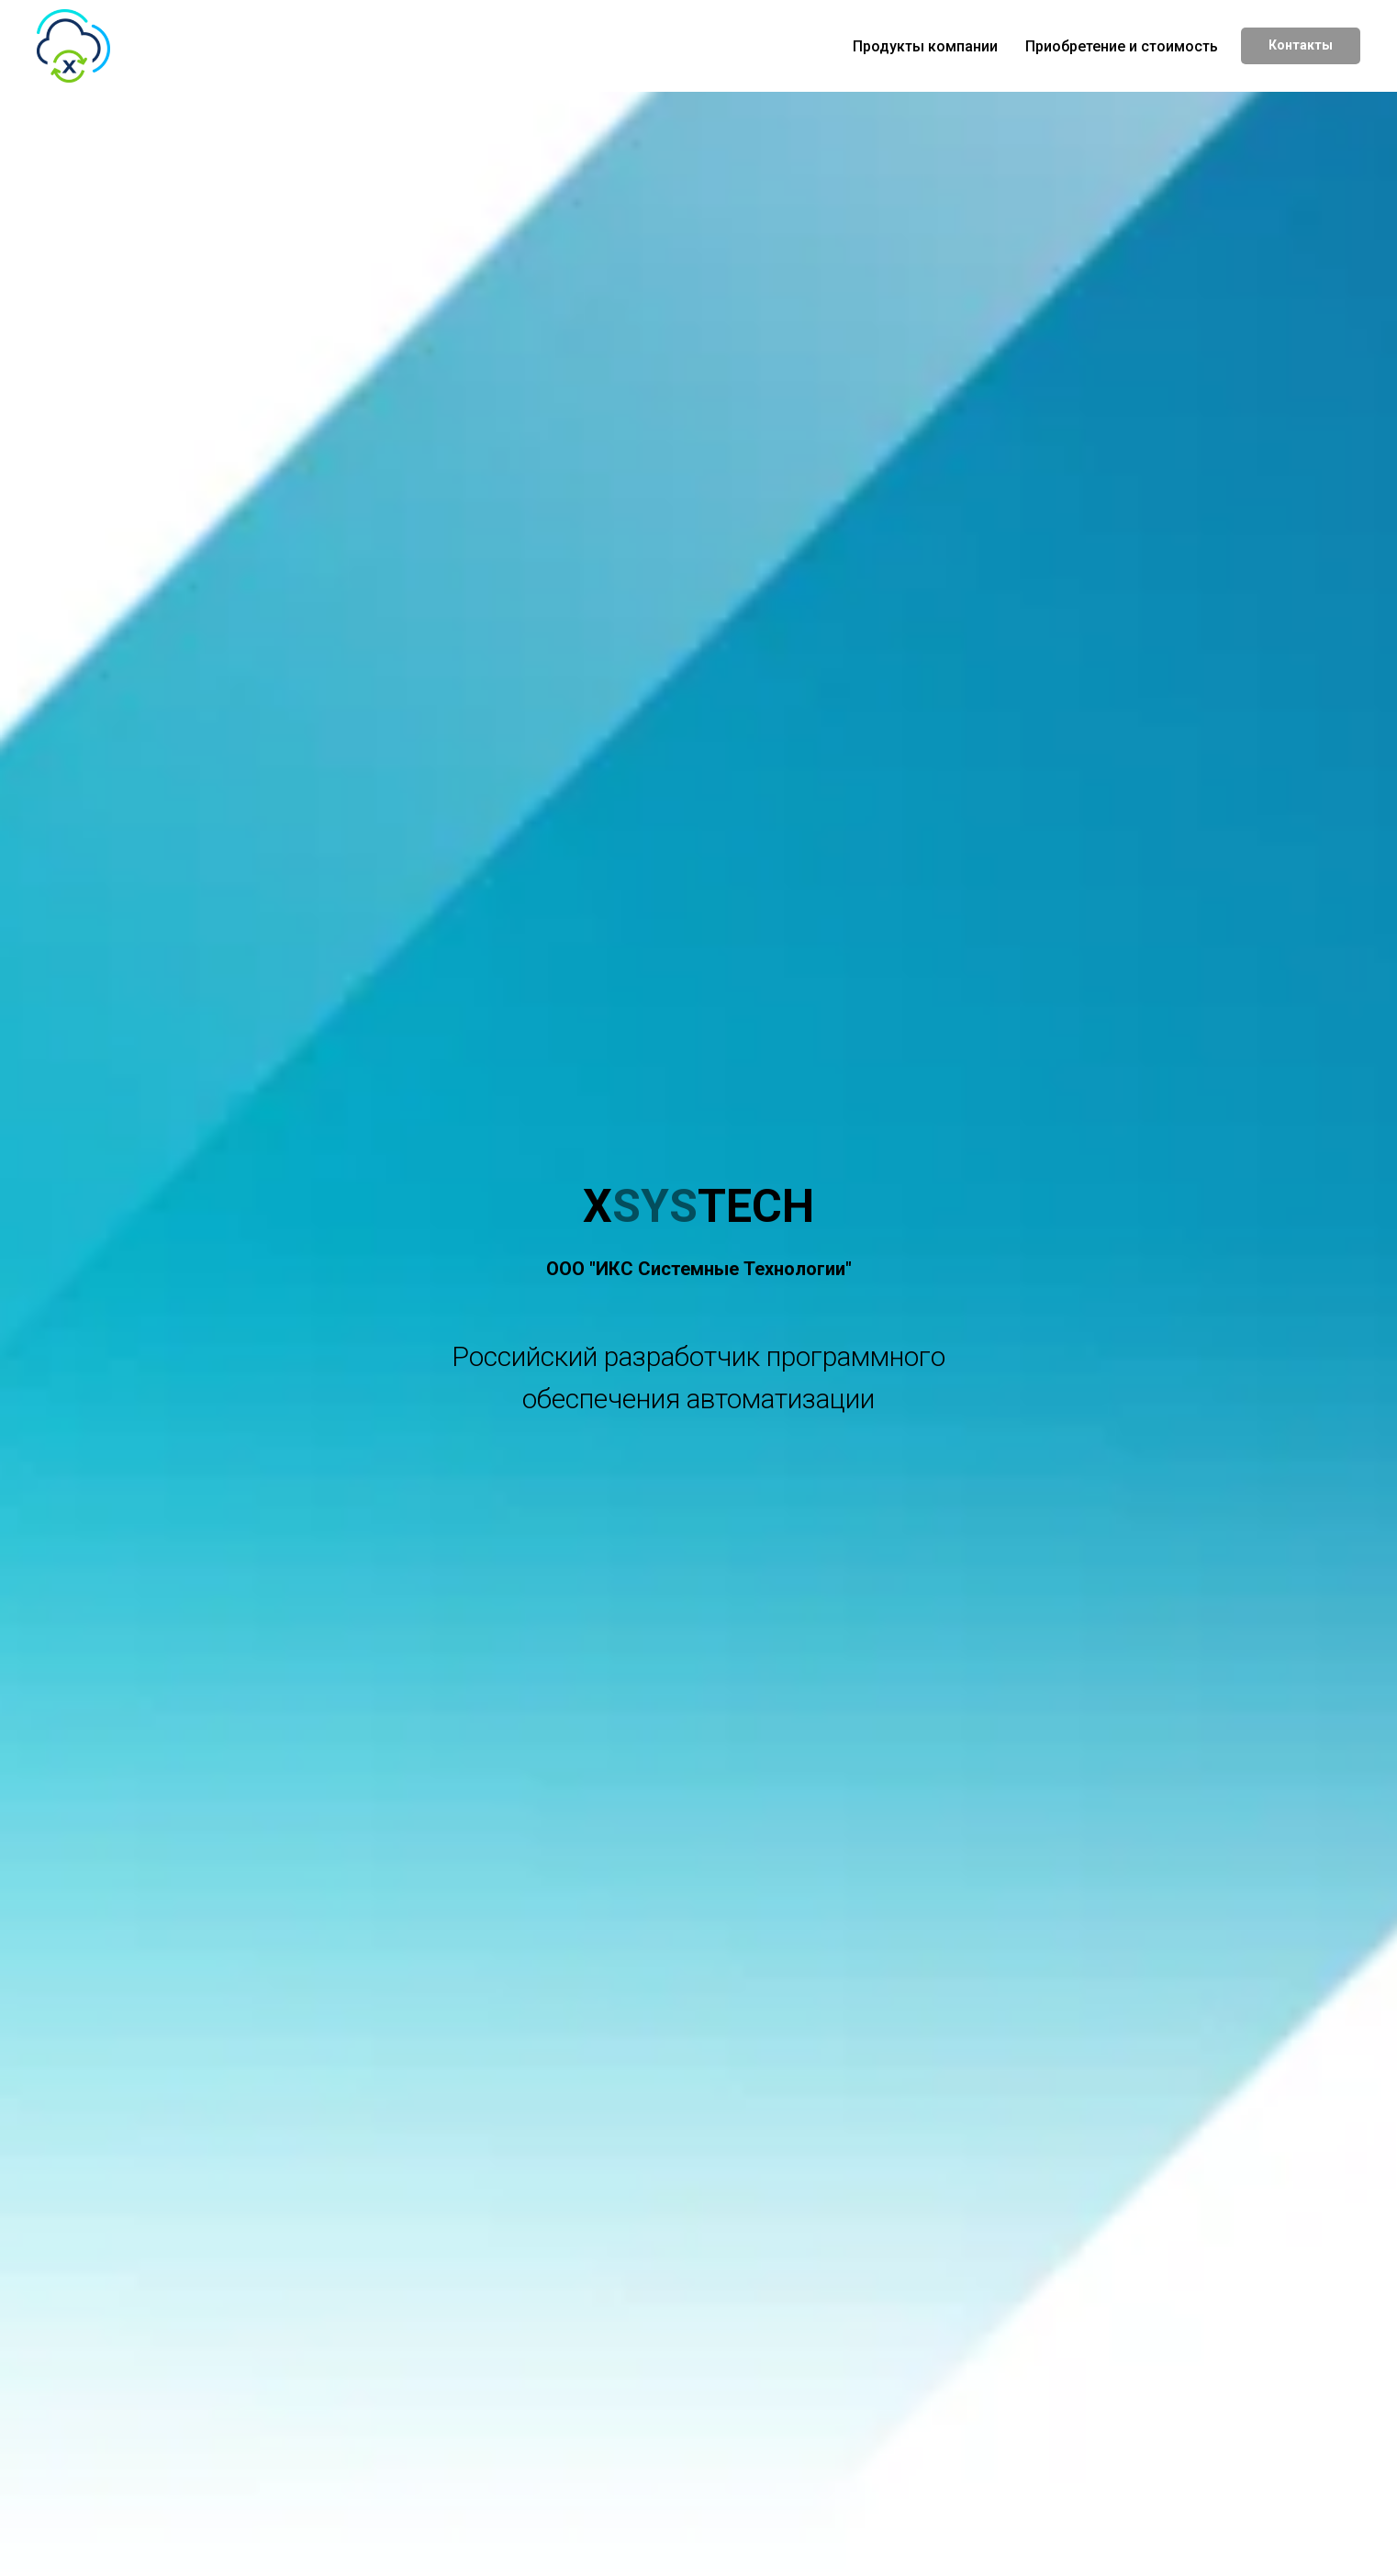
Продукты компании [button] (925, 46)
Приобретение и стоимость (1121, 46)
